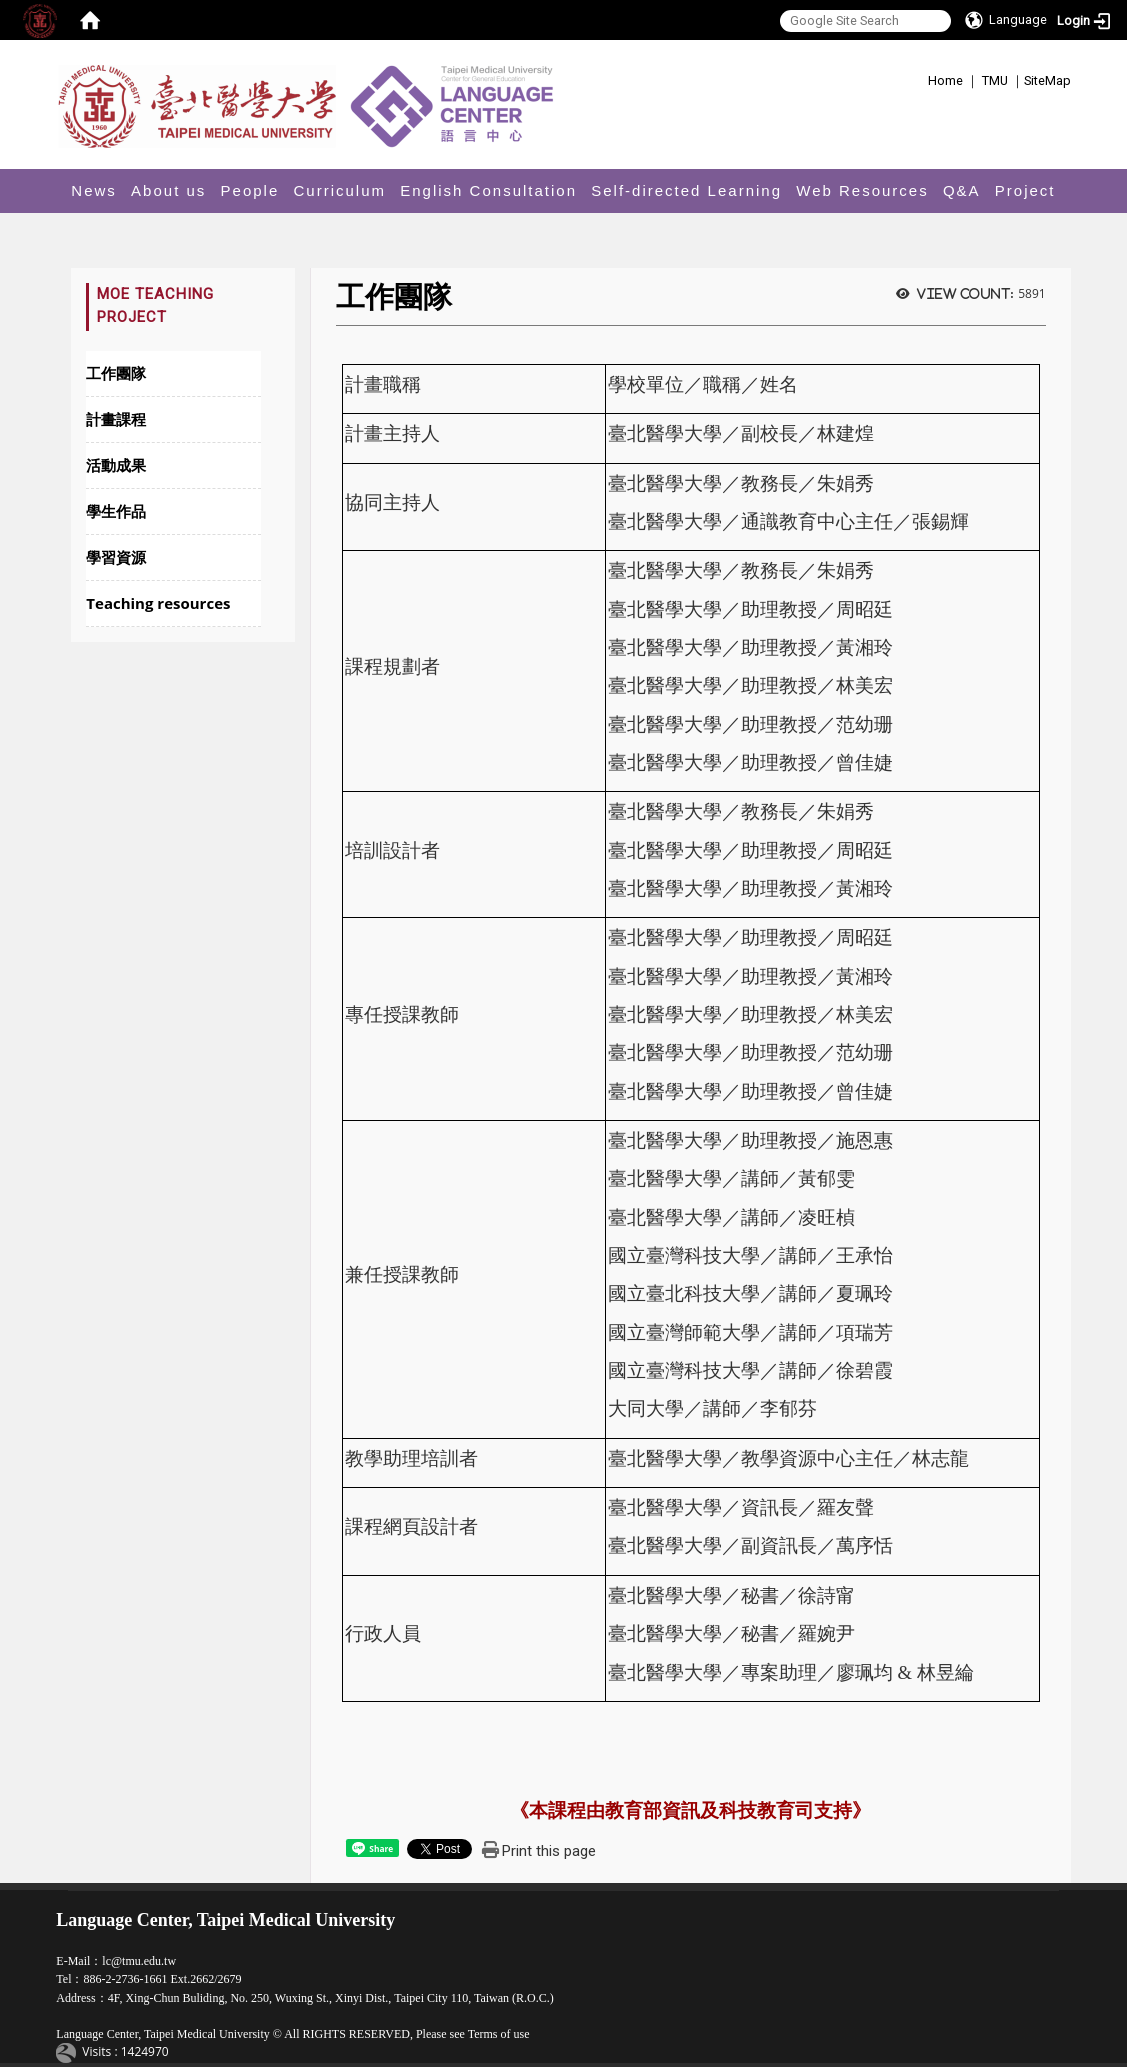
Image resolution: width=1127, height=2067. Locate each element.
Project (1025, 190)
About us (168, 190)
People (250, 190)
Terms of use (499, 2034)
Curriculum (340, 190)
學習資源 (116, 557)
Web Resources (862, 190)
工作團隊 (116, 373)
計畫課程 (116, 419)
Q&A (962, 190)
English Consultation (488, 190)
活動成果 (116, 465)
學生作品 (116, 511)
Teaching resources (158, 603)
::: (920, 77)
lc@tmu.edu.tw (139, 1961)
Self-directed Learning (686, 190)
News (94, 190)
